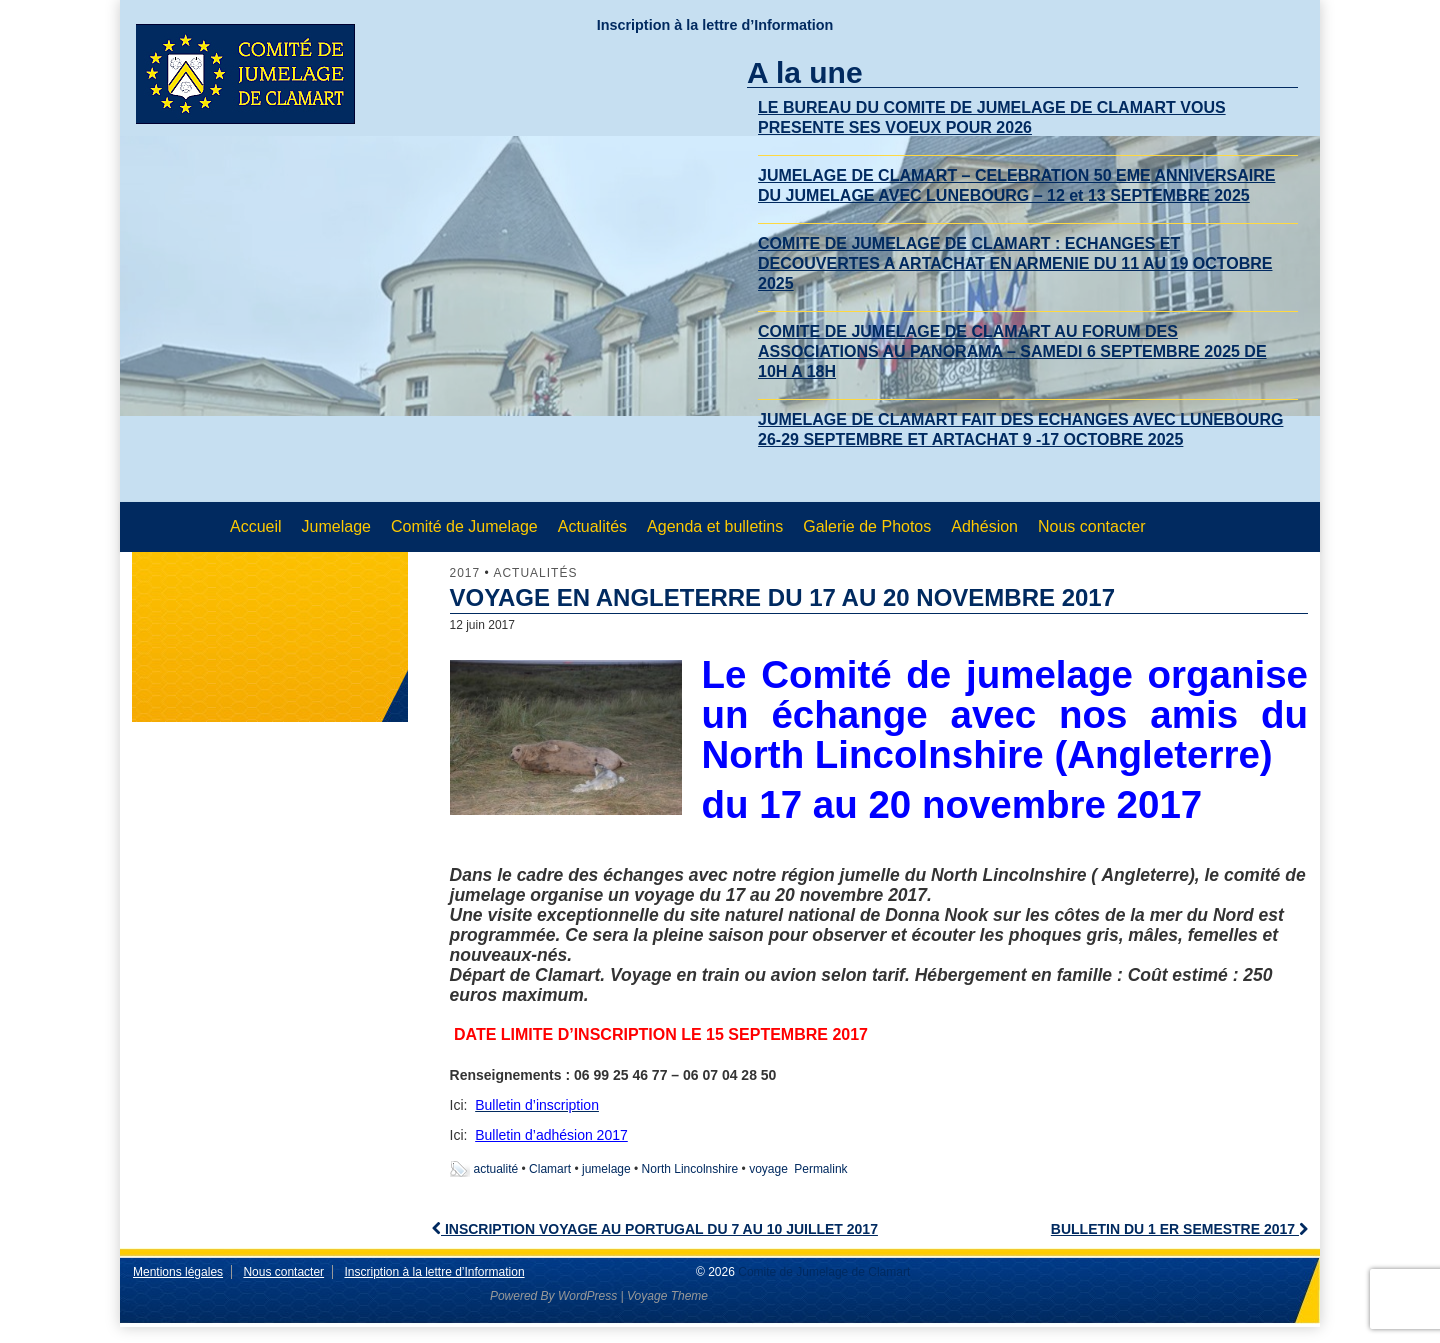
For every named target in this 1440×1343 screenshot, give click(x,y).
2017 (465, 573)
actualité (496, 1169)
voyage (768, 1169)
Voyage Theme (667, 1296)
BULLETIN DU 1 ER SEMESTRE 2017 (1179, 1229)
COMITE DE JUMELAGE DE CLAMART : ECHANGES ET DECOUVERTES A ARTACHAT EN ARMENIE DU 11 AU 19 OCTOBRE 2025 (1015, 263)
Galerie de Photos (867, 526)
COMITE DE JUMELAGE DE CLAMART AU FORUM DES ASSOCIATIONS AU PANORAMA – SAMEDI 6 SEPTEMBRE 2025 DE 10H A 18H (1012, 351)
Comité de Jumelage (464, 526)
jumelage (606, 1169)
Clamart (550, 1169)
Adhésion (984, 526)
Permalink (820, 1169)
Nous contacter (1092, 526)
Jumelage (336, 526)
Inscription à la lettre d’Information (715, 25)
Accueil (256, 526)
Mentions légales (178, 1272)
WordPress (587, 1296)
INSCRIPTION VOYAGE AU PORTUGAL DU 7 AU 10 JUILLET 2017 (655, 1229)
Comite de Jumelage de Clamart (822, 1272)
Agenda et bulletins (715, 526)
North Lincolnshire (690, 1169)
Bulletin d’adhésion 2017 (551, 1135)
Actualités (592, 526)
